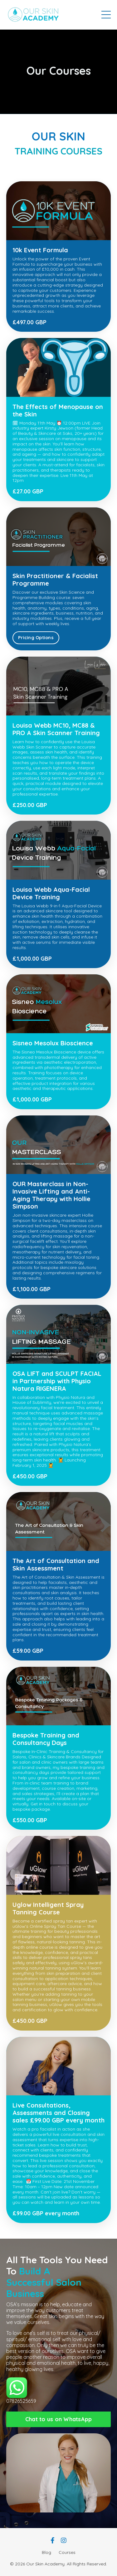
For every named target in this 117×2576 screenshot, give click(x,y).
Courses (67, 2552)
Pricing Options (36, 637)
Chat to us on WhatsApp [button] (58, 2419)
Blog (46, 2552)
